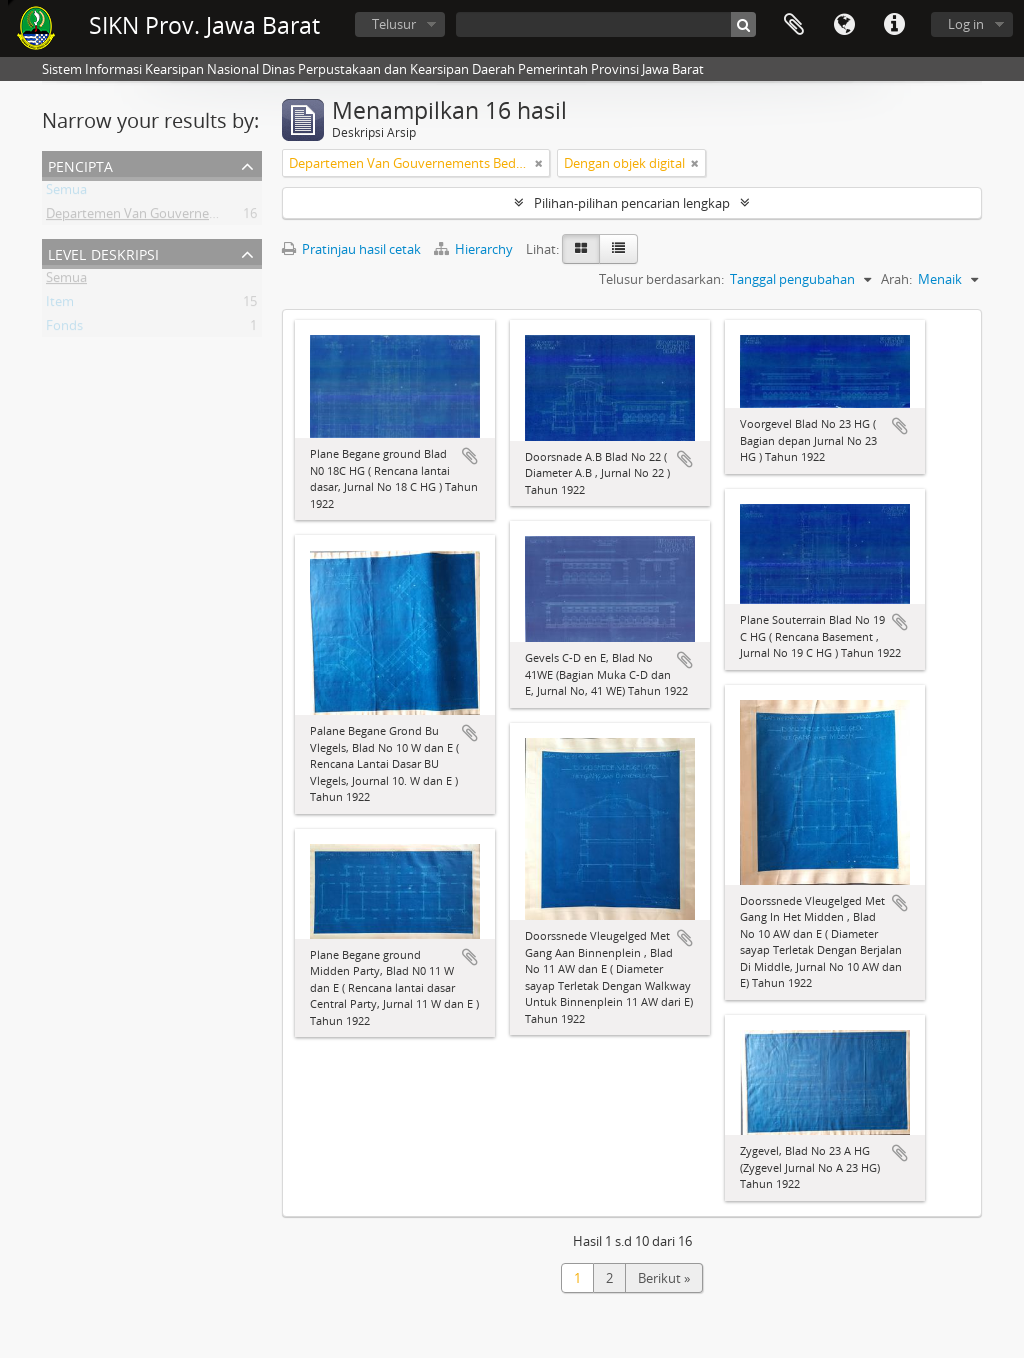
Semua (66, 193)
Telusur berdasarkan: (661, 279)
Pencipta (80, 164)
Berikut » (664, 1278)
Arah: (896, 279)
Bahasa (844, 25)
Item (60, 305)
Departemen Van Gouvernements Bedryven (176, 217)
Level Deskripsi (103, 252)
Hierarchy (475, 249)
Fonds (64, 329)
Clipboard (794, 25)
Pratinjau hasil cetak (351, 249)
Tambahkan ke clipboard (470, 456)
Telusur (394, 24)
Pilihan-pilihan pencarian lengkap (632, 203)
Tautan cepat (894, 25)
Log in (966, 24)
